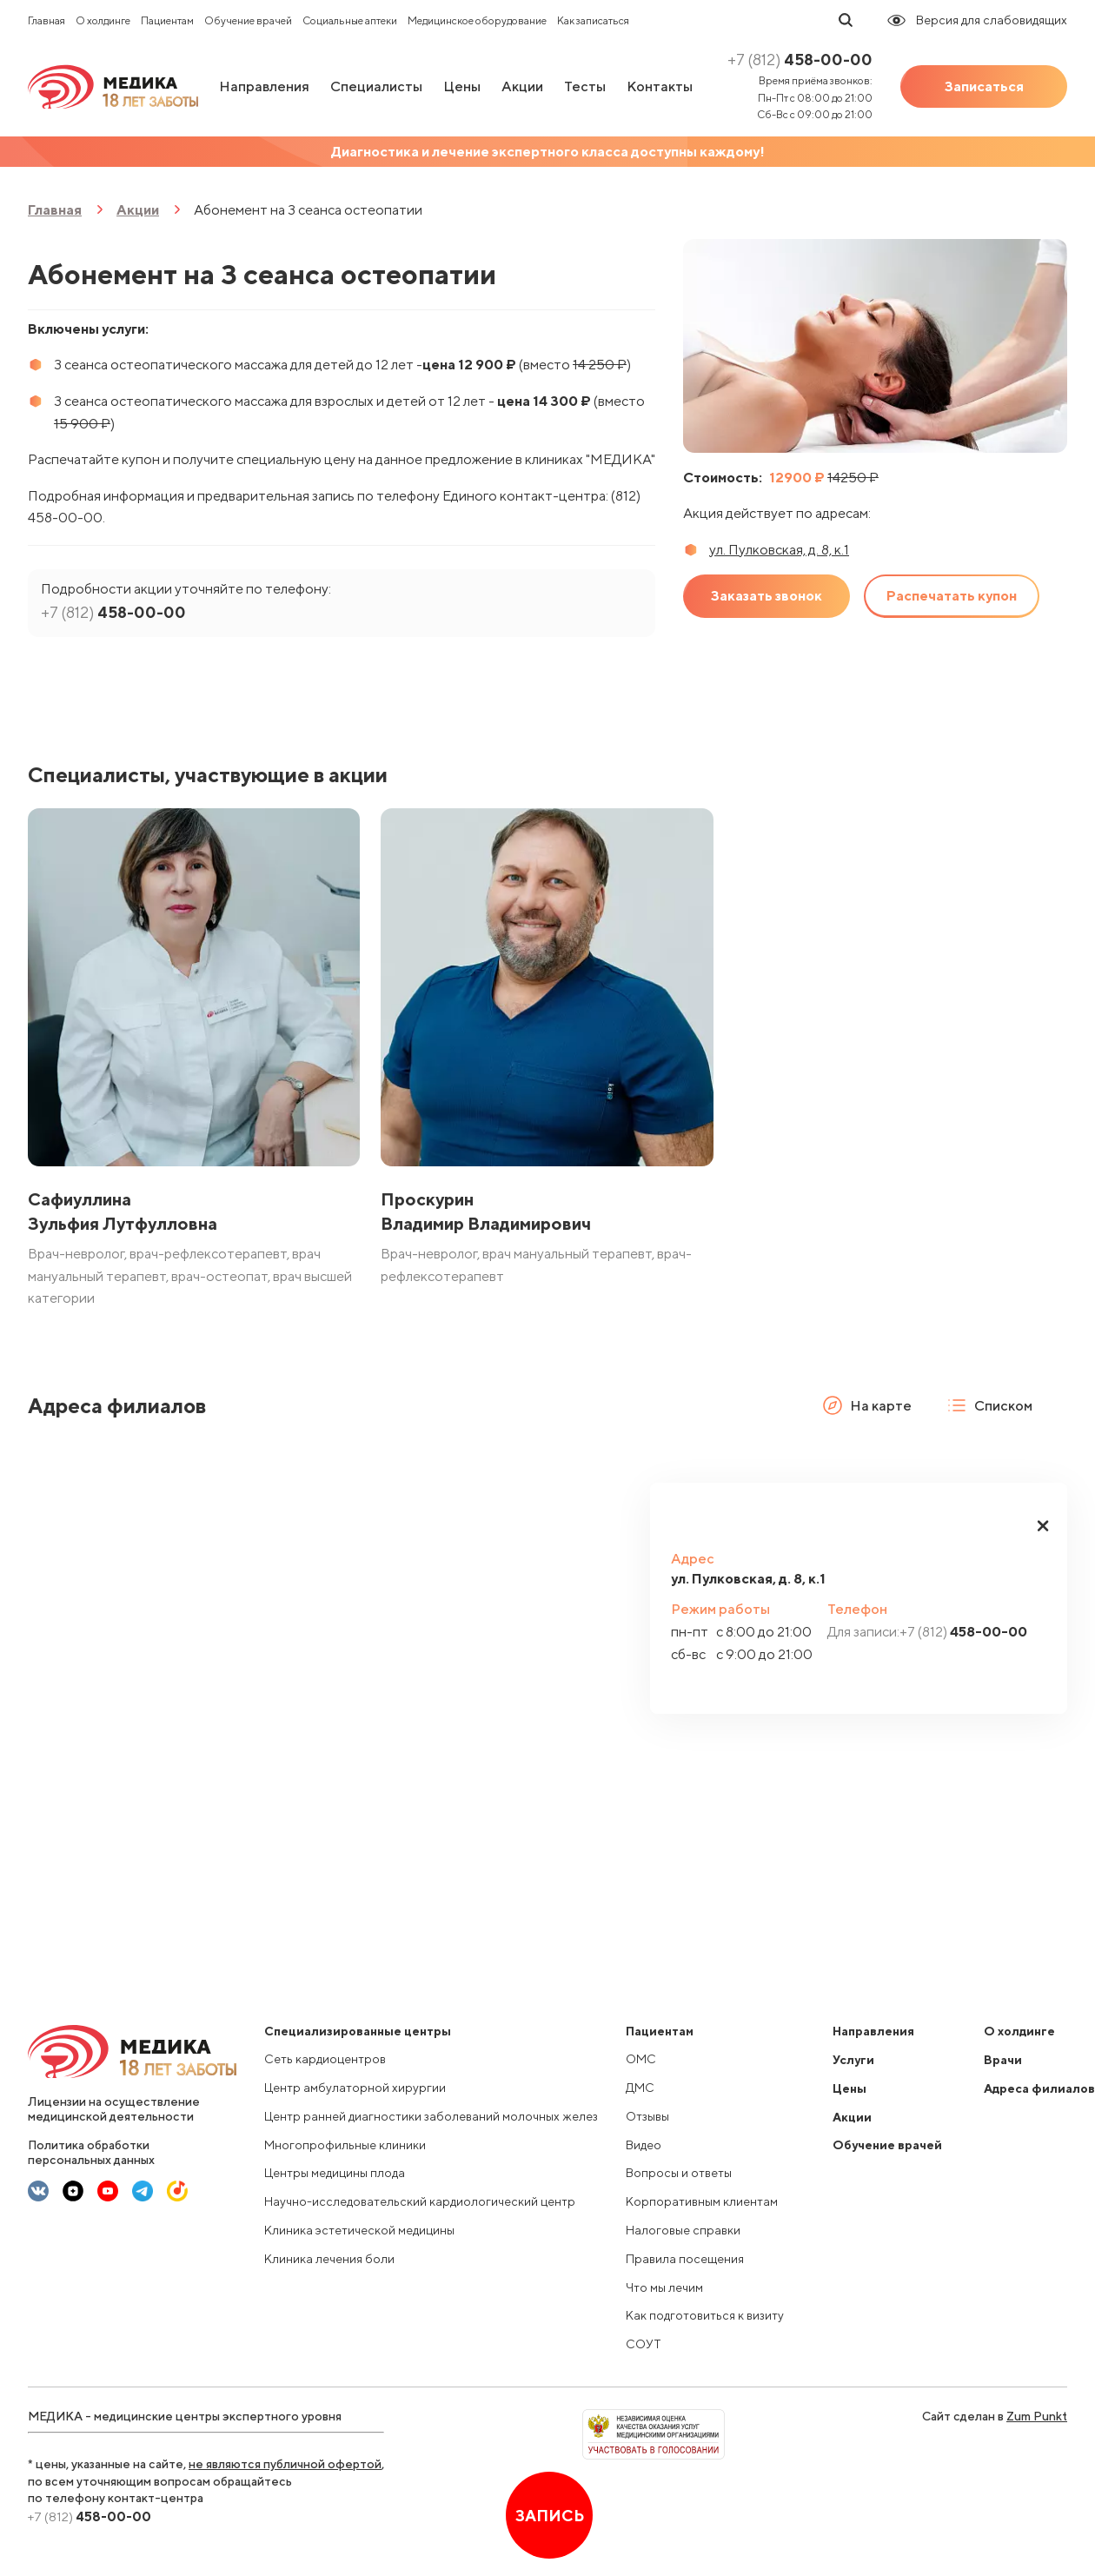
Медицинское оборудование (477, 20)
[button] (1042, 1526)
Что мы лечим (664, 2287)
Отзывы (647, 2116)
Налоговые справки (683, 2230)
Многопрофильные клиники (345, 2145)
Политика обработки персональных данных (91, 2152)
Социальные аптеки (349, 20)
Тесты (585, 86)
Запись (549, 2515)
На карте (867, 1405)
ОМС (641, 2059)
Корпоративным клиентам (702, 2201)
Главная (46, 20)
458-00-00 (800, 59)
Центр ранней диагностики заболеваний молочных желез (431, 2116)
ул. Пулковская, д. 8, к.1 (779, 549)
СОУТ (643, 2344)
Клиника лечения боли (329, 2259)
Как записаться (593, 20)
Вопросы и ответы (679, 2173)
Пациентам (167, 20)
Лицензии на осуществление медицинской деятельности (114, 2109)
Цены (462, 86)
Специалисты (376, 86)
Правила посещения (685, 2259)
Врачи (1003, 2060)
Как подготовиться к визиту (705, 2315)
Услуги (853, 2060)
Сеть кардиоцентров (325, 2059)
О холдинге (103, 20)
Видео (643, 2145)
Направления (264, 86)
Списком (989, 1405)
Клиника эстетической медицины (359, 2230)
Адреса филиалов (1039, 2088)
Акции (522, 86)
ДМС (640, 2088)
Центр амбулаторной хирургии (355, 2088)
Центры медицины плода (334, 2173)
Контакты (660, 86)
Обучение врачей (248, 20)
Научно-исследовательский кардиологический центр (419, 2201)
